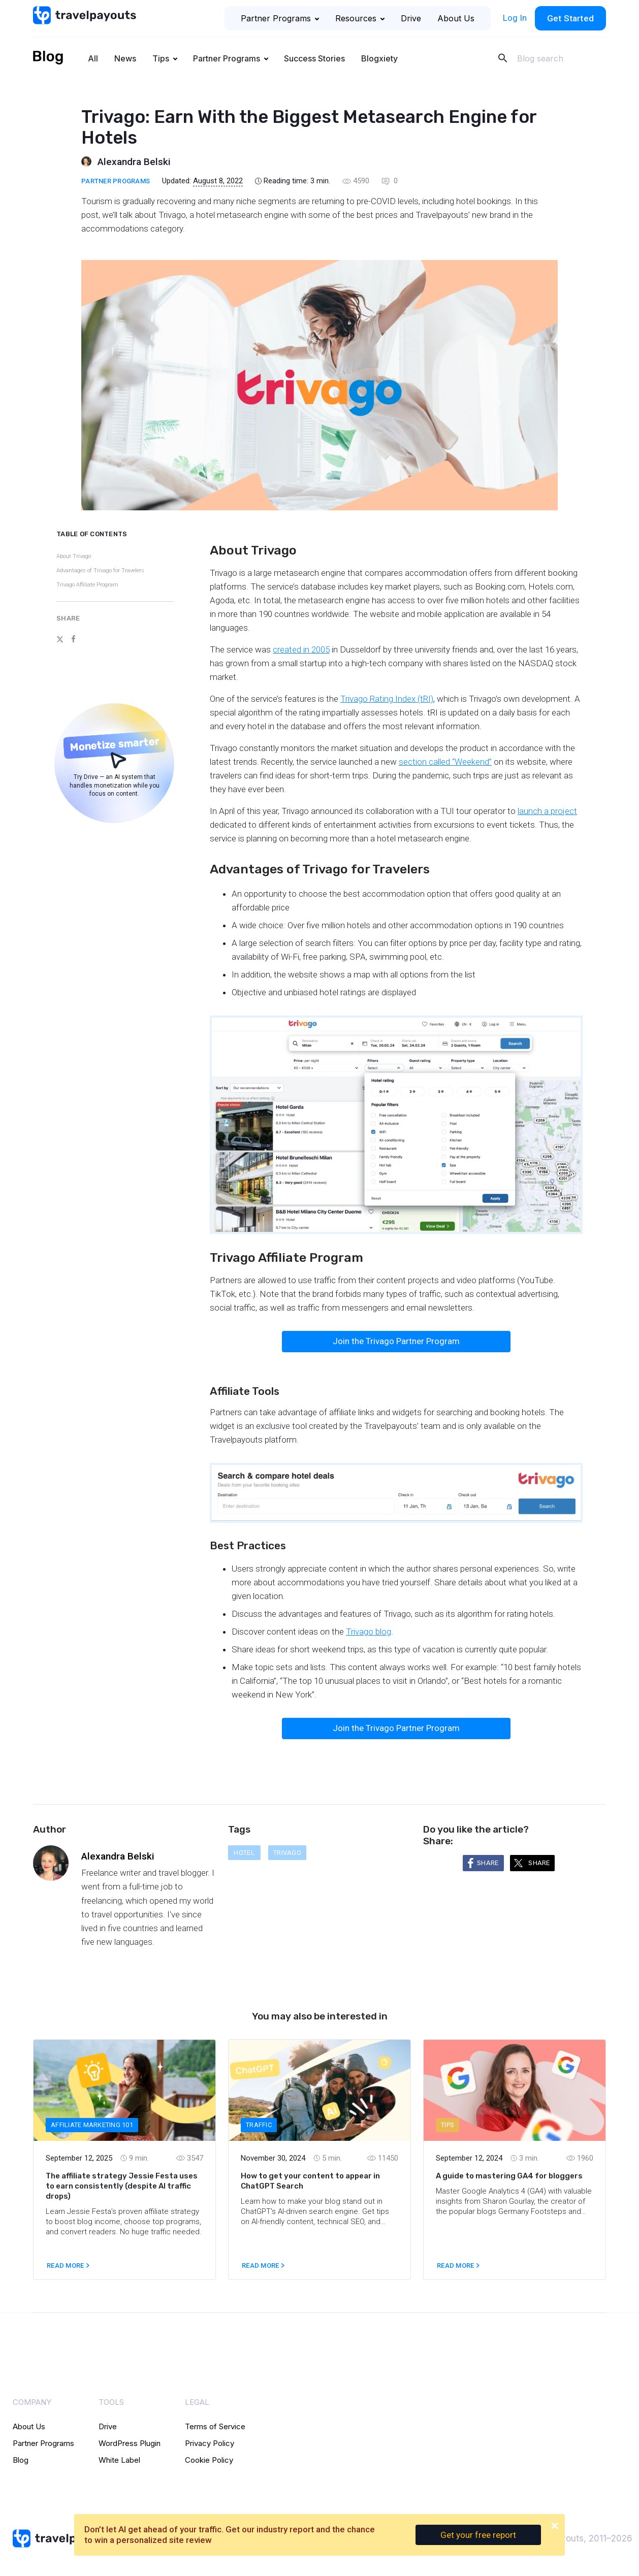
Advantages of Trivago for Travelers (100, 570)
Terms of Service (215, 2426)
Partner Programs (280, 18)
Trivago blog (368, 1631)
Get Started (570, 18)
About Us (455, 18)
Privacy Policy (209, 2443)
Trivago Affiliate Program (87, 584)
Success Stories (314, 58)
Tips (160, 58)
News (125, 58)
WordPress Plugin (130, 2443)
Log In (515, 18)
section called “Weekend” (445, 762)
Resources (360, 18)
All (93, 58)
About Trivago (73, 556)
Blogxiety (379, 58)
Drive (411, 18)
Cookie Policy (209, 2460)
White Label (119, 2460)
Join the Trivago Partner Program (396, 1341)
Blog (20, 2460)
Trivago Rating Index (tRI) (386, 699)
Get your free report (478, 2535)
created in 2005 (301, 649)
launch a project (547, 811)
